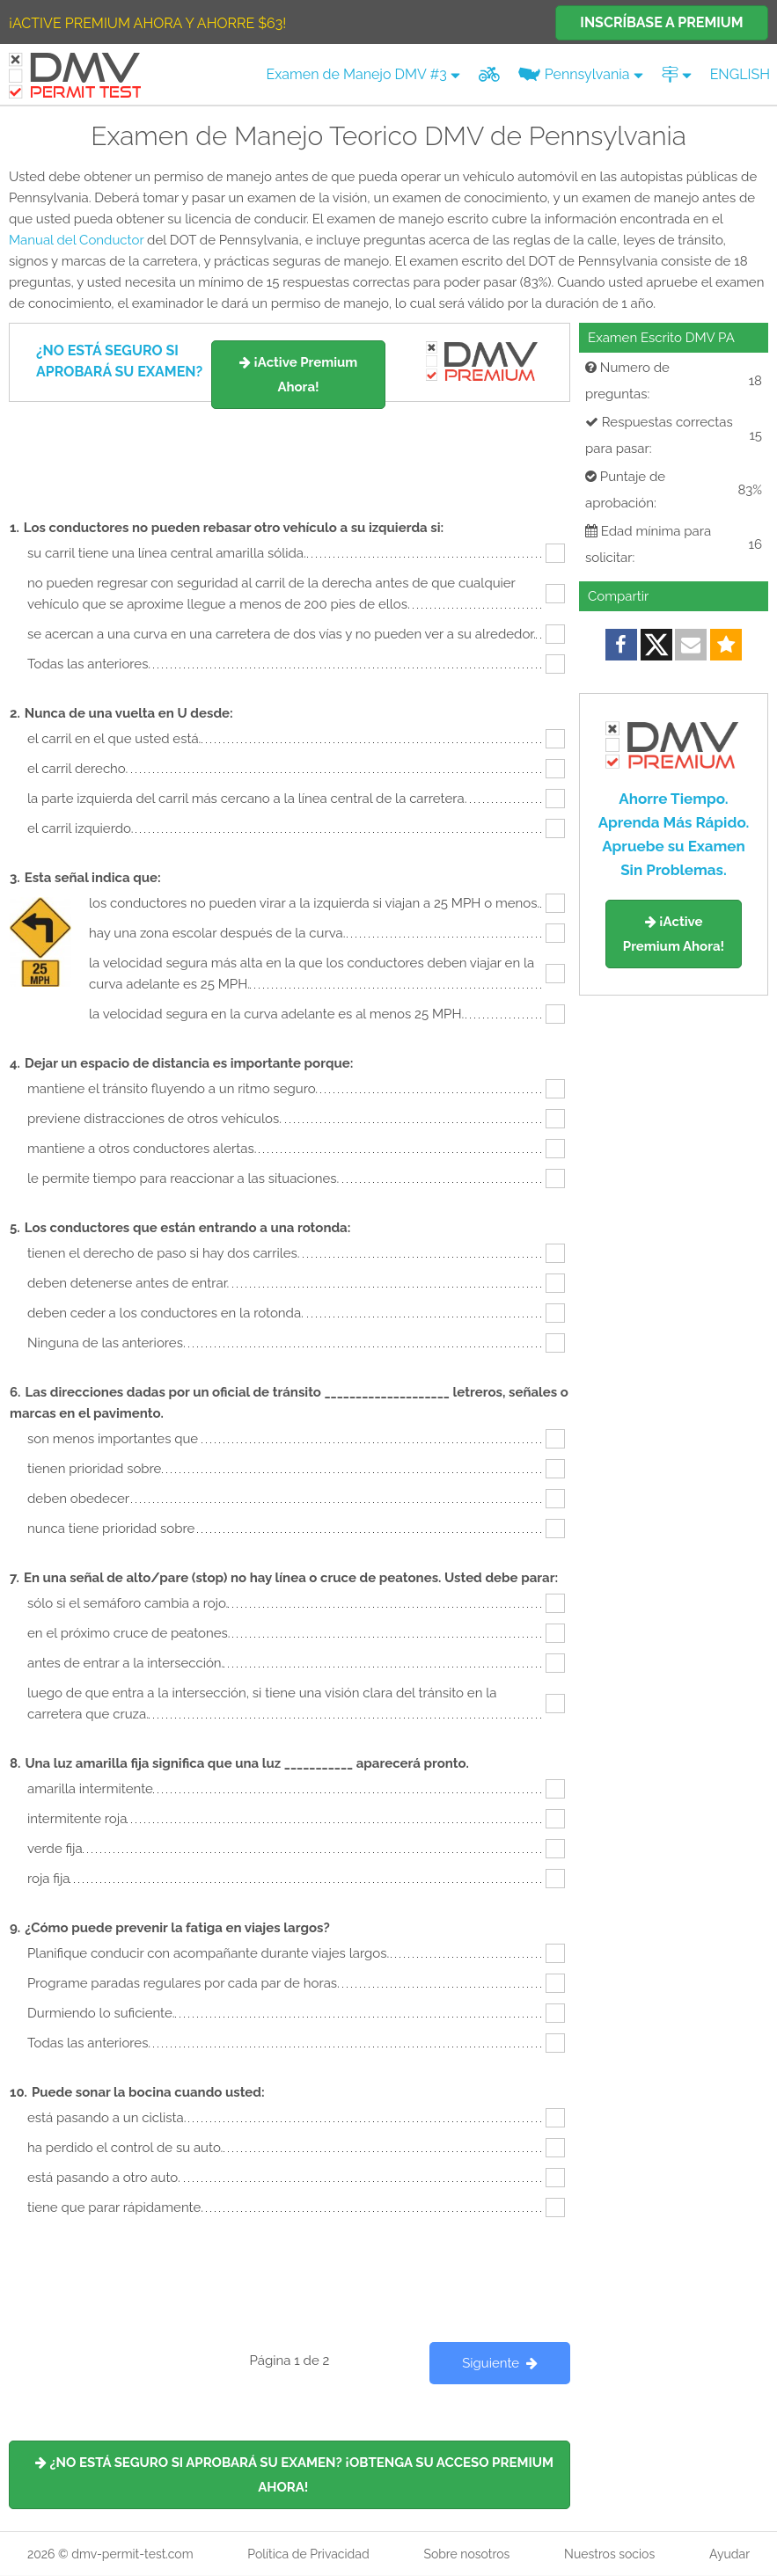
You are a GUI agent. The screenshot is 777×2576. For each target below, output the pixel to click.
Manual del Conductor (76, 240)
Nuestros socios (609, 2554)
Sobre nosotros (466, 2554)
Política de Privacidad (308, 2554)
